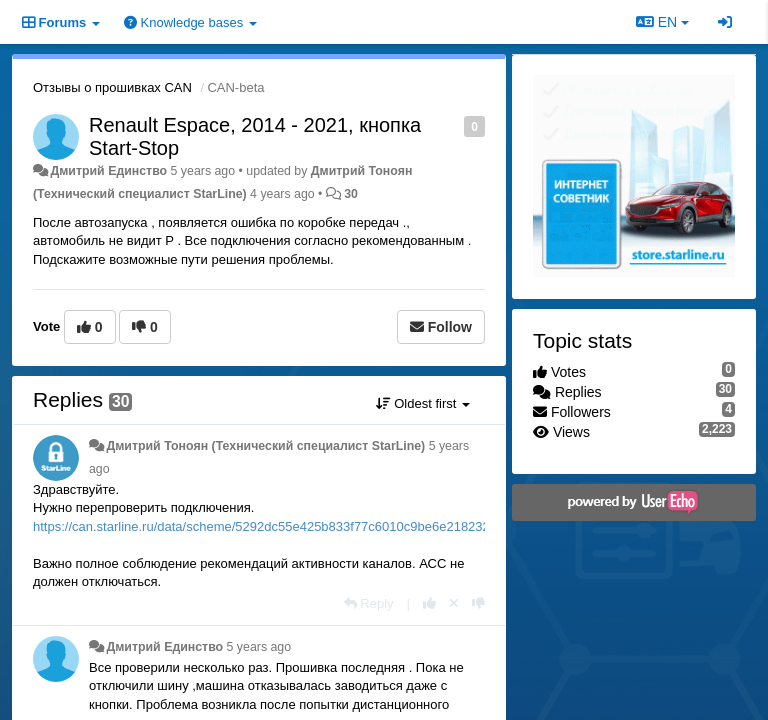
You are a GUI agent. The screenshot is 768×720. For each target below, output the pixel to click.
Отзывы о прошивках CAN (112, 87)
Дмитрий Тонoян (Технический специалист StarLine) (265, 446)
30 (351, 194)
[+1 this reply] (429, 603)
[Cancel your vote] (454, 603)
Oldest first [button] (423, 403)
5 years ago (259, 647)
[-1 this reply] (478, 603)
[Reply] (369, 603)
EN (662, 22)
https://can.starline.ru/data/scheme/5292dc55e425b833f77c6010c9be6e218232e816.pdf (286, 526)
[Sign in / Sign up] (725, 22)
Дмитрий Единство (108, 171)
